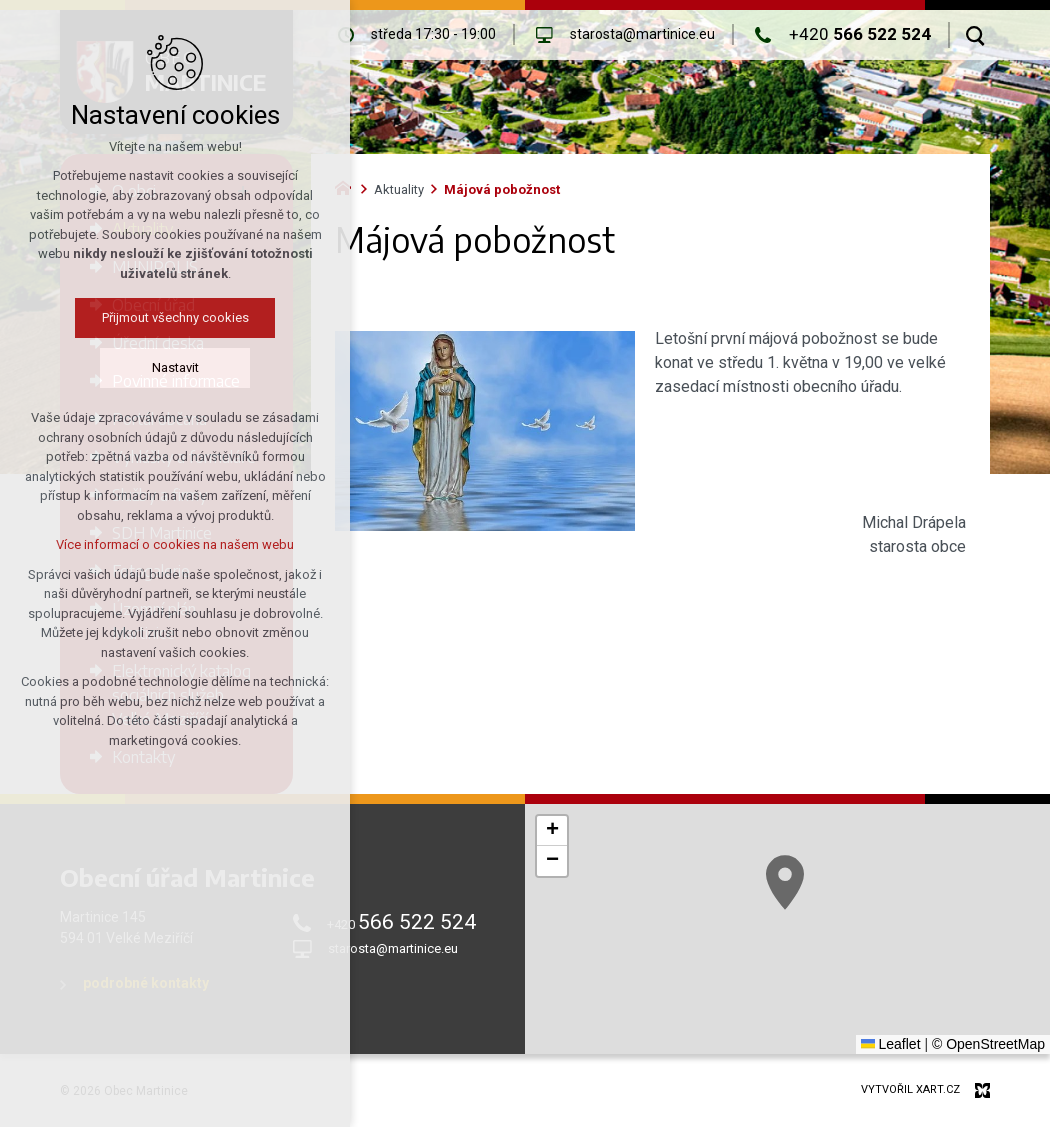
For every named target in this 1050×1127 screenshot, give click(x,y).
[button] (785, 882)
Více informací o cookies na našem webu (175, 544)
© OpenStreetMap (988, 1044)
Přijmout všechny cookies (175, 317)
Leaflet (891, 1044)
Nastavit (175, 367)
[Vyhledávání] (975, 35)
